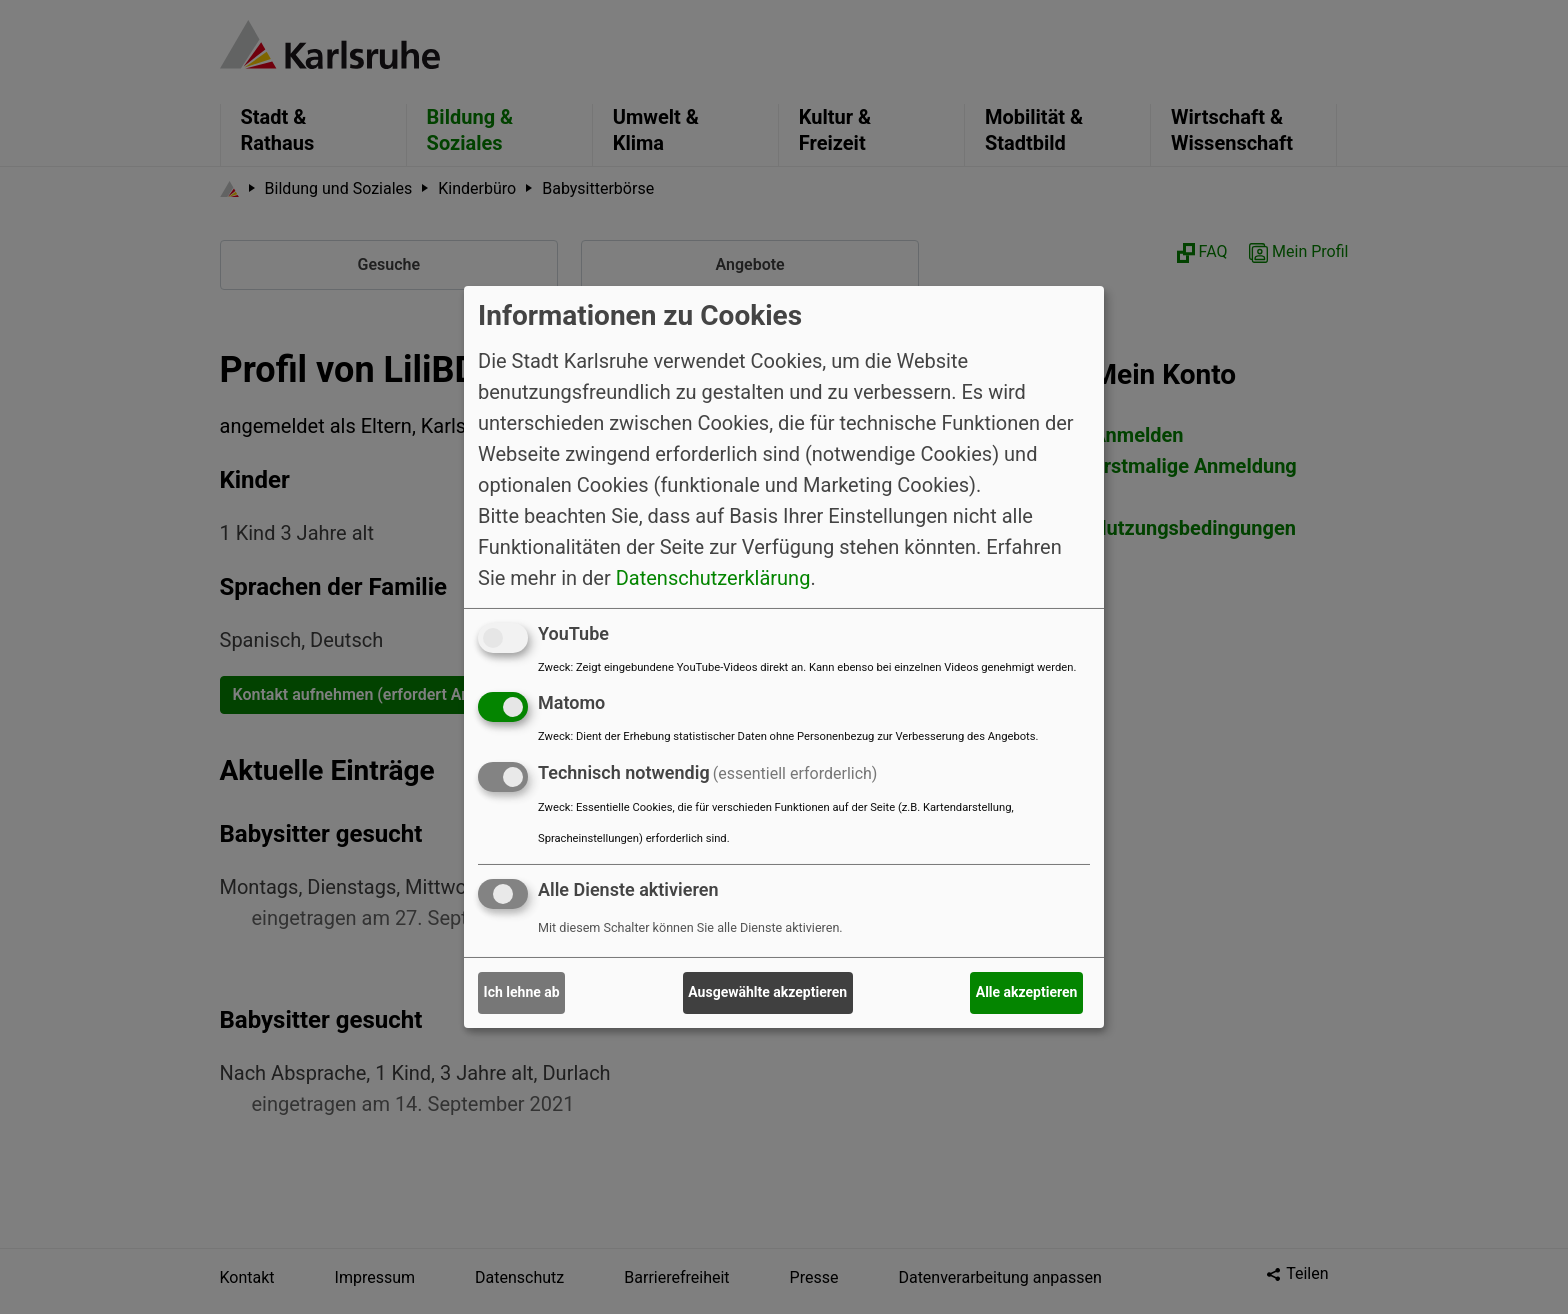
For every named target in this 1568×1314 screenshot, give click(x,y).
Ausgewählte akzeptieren (767, 992)
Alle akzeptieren (1027, 992)
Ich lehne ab (522, 992)
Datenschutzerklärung (713, 577)
